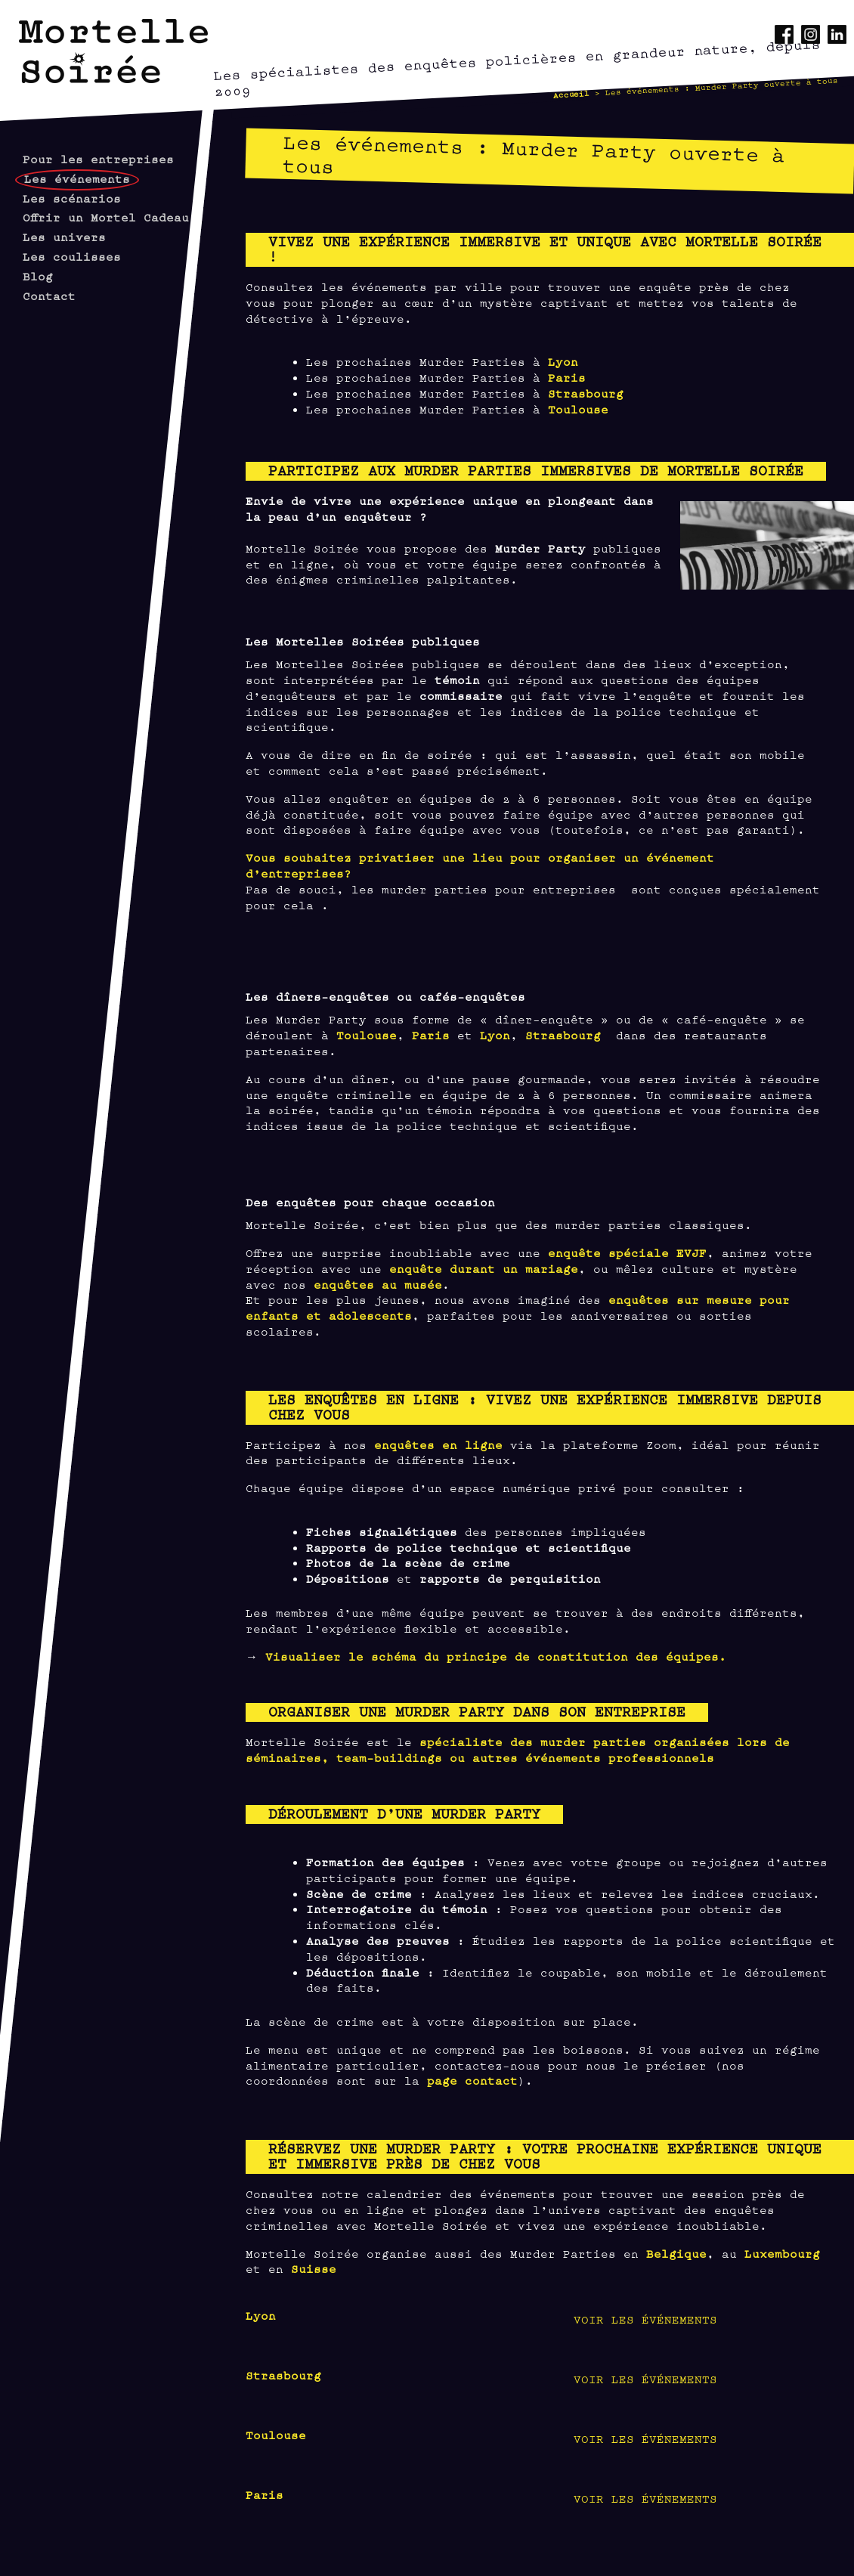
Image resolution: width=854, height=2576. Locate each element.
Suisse (313, 2268)
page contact (472, 2080)
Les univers (64, 236)
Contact (49, 295)
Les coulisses (72, 256)
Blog (38, 275)
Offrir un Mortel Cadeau (106, 216)
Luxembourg (782, 2253)
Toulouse (578, 408)
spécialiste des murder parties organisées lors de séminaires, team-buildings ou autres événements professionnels (518, 1749)
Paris (567, 377)
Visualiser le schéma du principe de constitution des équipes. (495, 1656)
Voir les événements (645, 2318)
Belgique (676, 2253)
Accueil (571, 94)
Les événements (77, 178)
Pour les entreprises (98, 158)
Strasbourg (585, 392)
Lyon (563, 361)
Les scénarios (72, 197)
